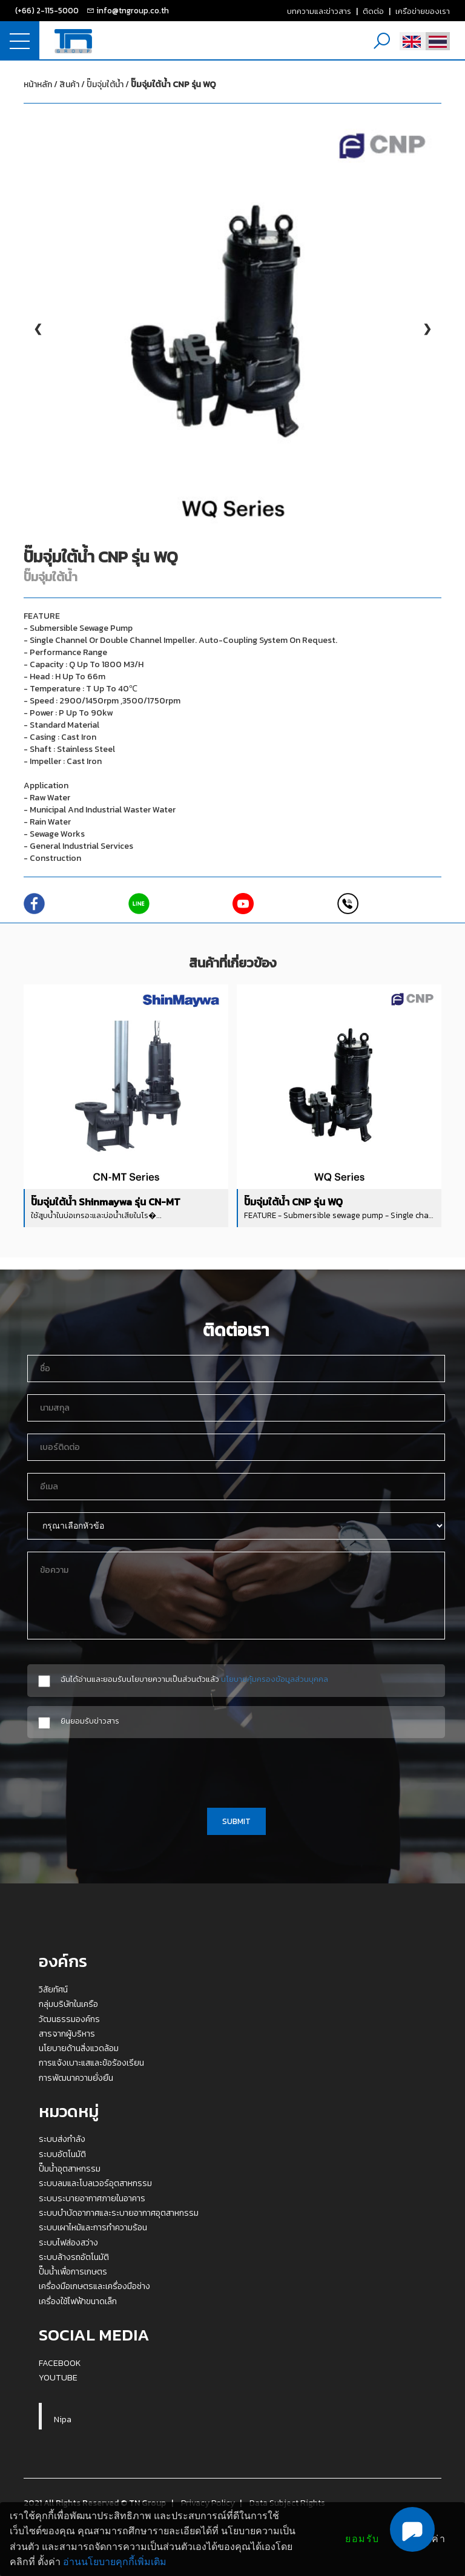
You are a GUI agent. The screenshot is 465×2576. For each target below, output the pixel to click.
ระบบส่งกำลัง (62, 2139)
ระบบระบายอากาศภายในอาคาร (92, 2198)
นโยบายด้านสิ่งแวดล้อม (79, 2048)
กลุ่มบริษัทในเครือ (68, 2004)
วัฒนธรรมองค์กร (69, 2019)
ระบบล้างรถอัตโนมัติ (74, 2257)
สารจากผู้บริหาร (67, 2033)
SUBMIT (236, 1821)
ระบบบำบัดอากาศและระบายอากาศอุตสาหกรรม (119, 2213)
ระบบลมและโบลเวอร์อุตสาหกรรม (95, 2183)
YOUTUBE (58, 2377)
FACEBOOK (60, 2363)
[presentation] (236, 1770)
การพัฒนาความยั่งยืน (76, 2078)
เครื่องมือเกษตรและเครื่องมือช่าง (94, 2286)
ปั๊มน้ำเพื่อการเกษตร (73, 2271)
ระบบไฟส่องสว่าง (68, 2242)
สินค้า (69, 84)
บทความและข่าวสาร (319, 11)
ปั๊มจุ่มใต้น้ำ (151, 84)
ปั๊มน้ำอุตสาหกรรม (70, 2168)
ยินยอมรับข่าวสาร (90, 1721)
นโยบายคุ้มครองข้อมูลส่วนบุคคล (274, 1679)
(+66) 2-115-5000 (47, 10)
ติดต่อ (373, 11)
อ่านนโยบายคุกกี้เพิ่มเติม (115, 2562)
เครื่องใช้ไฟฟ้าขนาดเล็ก (78, 2301)
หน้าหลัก (38, 84)
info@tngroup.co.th (132, 10)
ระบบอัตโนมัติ (62, 2154)
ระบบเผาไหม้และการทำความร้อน (93, 2227)
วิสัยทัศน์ (53, 1989)
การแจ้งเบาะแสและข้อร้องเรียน (91, 2062)
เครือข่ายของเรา (422, 11)
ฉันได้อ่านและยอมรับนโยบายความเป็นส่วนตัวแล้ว (194, 1679)
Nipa (62, 2419)
